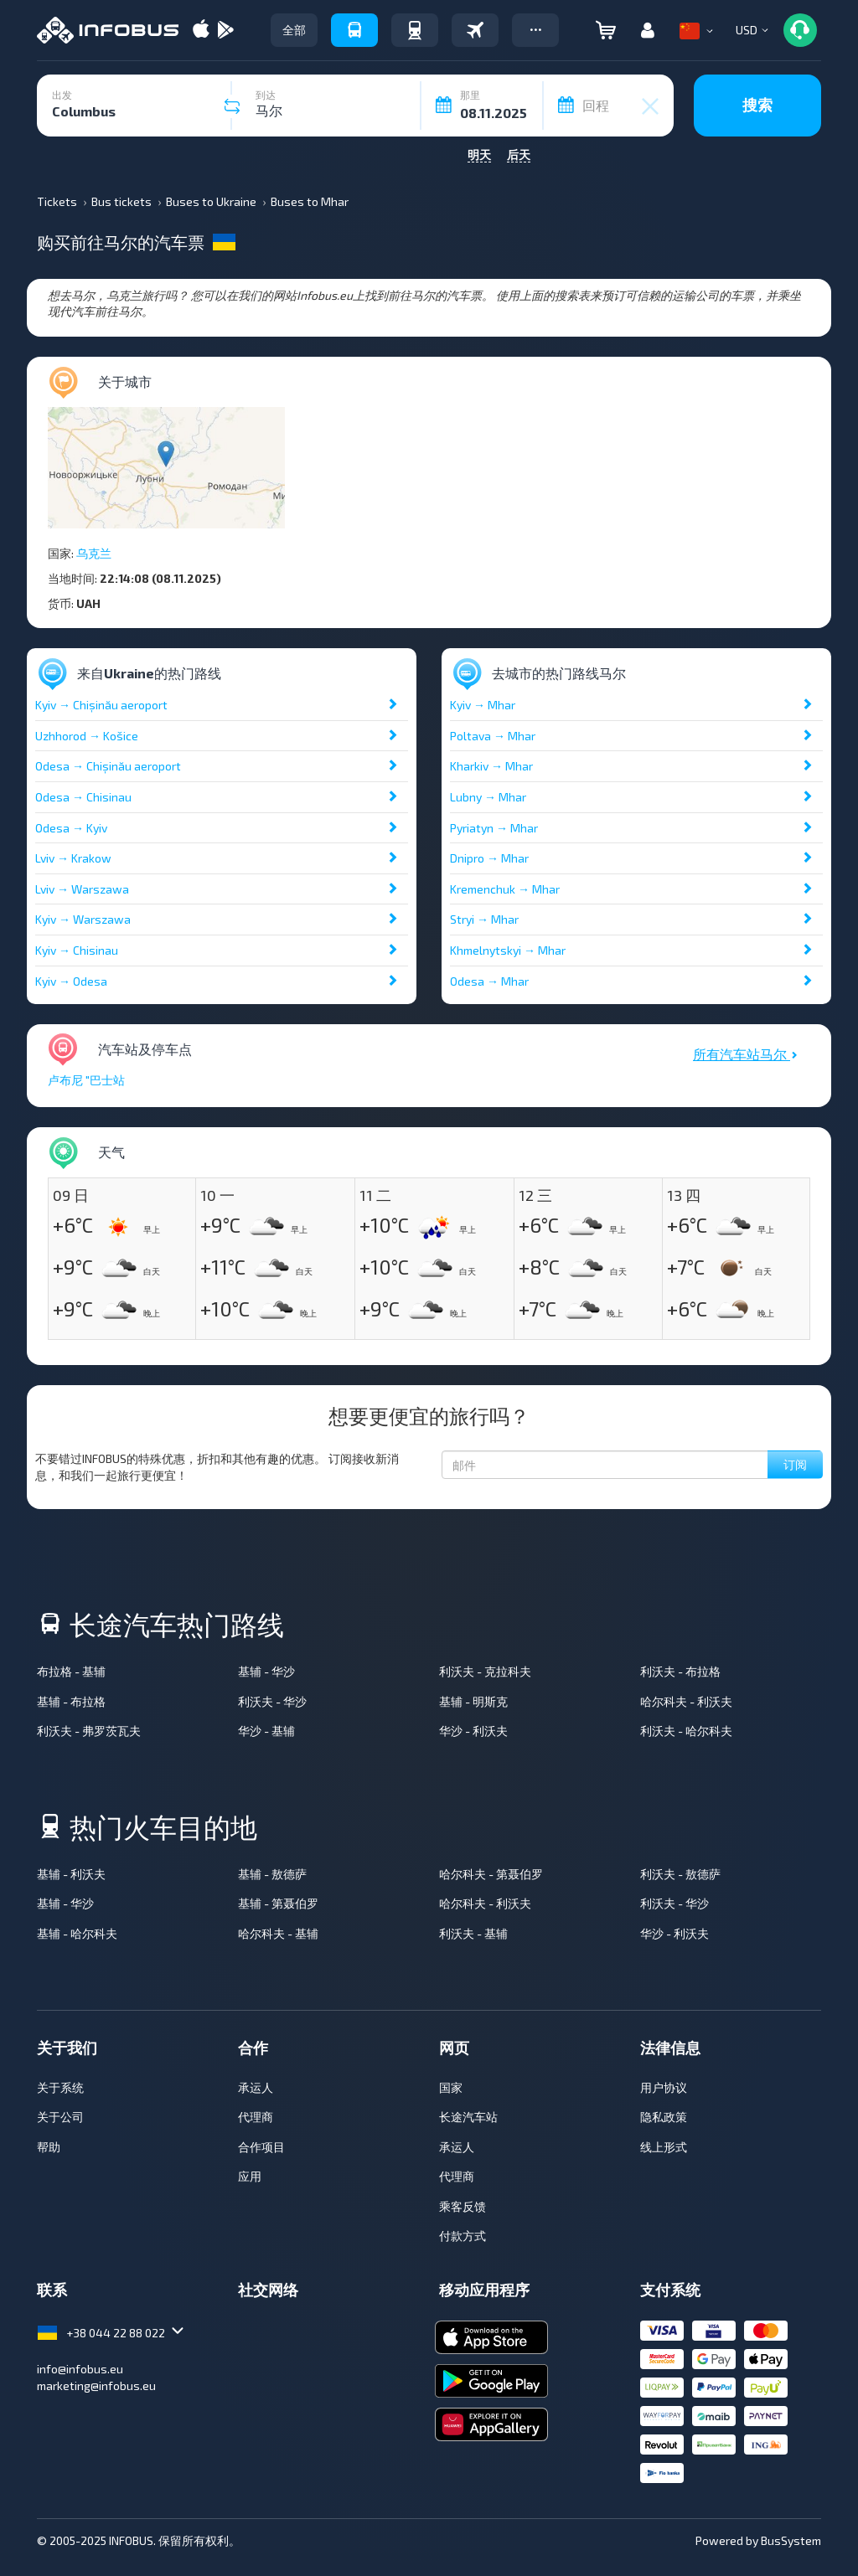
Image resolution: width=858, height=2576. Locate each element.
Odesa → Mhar (489, 981)
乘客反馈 (462, 2206)
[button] (535, 30)
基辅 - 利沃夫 (71, 1874)
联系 (52, 2289)
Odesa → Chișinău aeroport (108, 766)
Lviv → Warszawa (82, 889)
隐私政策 (663, 2117)
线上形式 (663, 2147)
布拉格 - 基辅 (71, 1671)
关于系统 (60, 2087)
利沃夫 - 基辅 (473, 1933)
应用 (249, 2176)
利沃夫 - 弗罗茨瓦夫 (89, 1730)
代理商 (255, 2117)
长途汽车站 (468, 2117)
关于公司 (60, 2117)
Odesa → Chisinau (83, 797)
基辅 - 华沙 (266, 1671)
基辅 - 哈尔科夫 (77, 1933)
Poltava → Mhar (492, 736)
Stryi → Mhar (484, 919)
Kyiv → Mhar (482, 705)
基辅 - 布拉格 (71, 1701)
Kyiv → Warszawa (83, 919)
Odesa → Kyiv (71, 828)
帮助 (48, 2147)
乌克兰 (93, 553)
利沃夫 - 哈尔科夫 (686, 1730)
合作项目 (261, 2147)
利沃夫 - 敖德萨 (680, 1874)
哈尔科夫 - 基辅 (278, 1933)
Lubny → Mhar (488, 797)
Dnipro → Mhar (489, 858)
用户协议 (663, 2087)
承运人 (255, 2087)
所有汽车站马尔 (745, 1054)
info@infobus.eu (80, 2369)
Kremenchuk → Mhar (505, 889)
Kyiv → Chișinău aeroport (101, 705)
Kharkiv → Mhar (491, 766)
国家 (451, 2087)
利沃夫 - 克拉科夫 (485, 1671)
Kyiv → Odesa (71, 981)
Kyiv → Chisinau (76, 950)
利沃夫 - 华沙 (272, 1701)
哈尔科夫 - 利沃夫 (686, 1701)
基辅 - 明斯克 (473, 1701)
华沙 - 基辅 (266, 1730)
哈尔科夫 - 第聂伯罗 (491, 1874)
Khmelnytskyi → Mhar (508, 950)
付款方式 (462, 2235)
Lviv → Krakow (73, 858)
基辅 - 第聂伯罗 (278, 1903)
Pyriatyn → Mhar (494, 828)
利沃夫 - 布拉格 (680, 1671)
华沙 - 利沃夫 (473, 1730)
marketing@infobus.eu (96, 2385)
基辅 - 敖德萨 (272, 1874)
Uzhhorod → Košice (86, 736)
